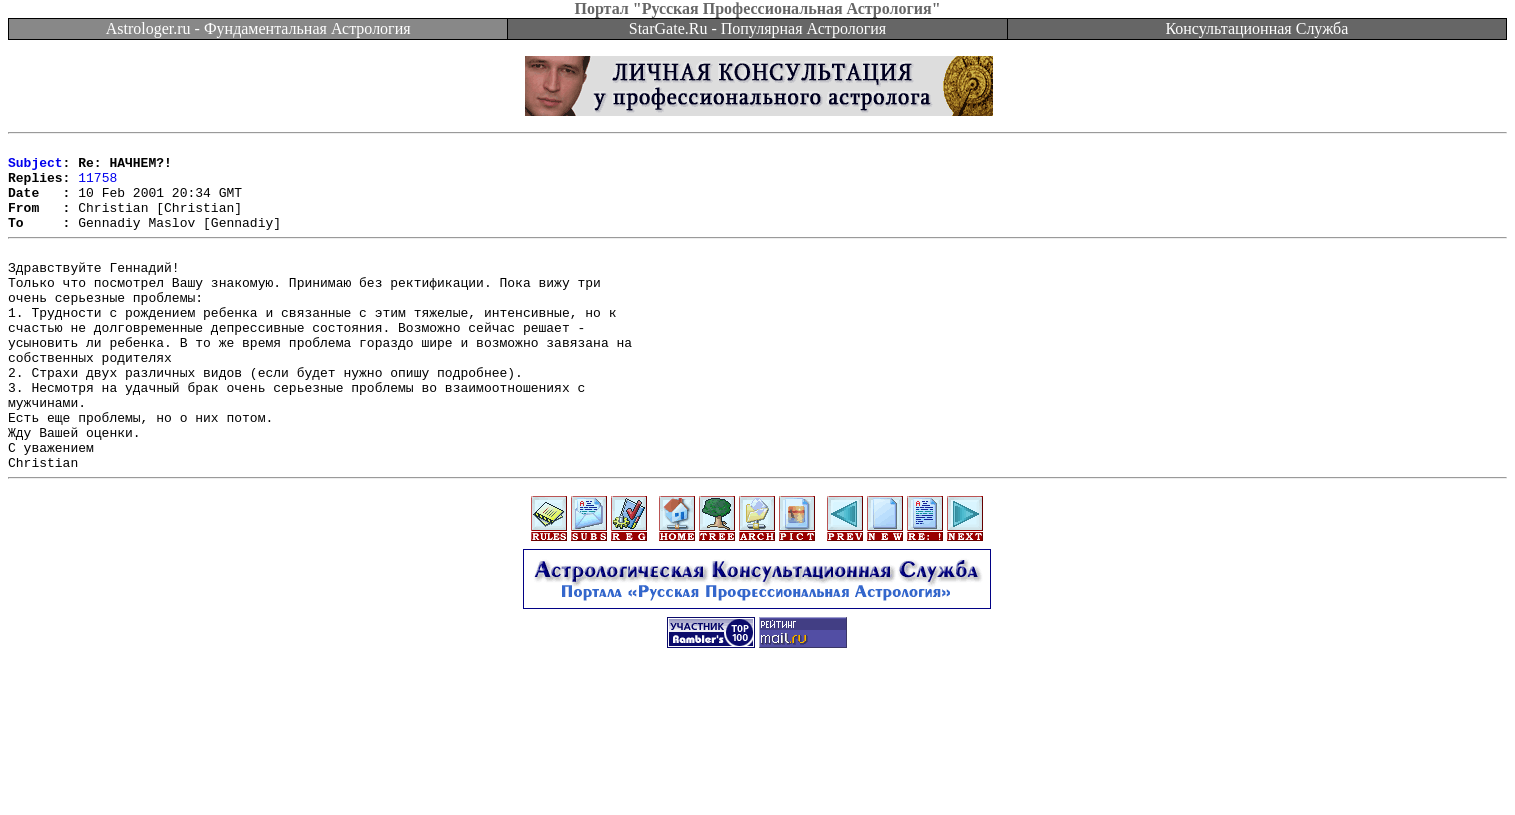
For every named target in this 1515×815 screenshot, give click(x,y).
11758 (97, 186)
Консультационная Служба (1256, 28)
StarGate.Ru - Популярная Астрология (757, 28)
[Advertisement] (758, 770)
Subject (35, 168)
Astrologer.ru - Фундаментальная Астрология (258, 28)
